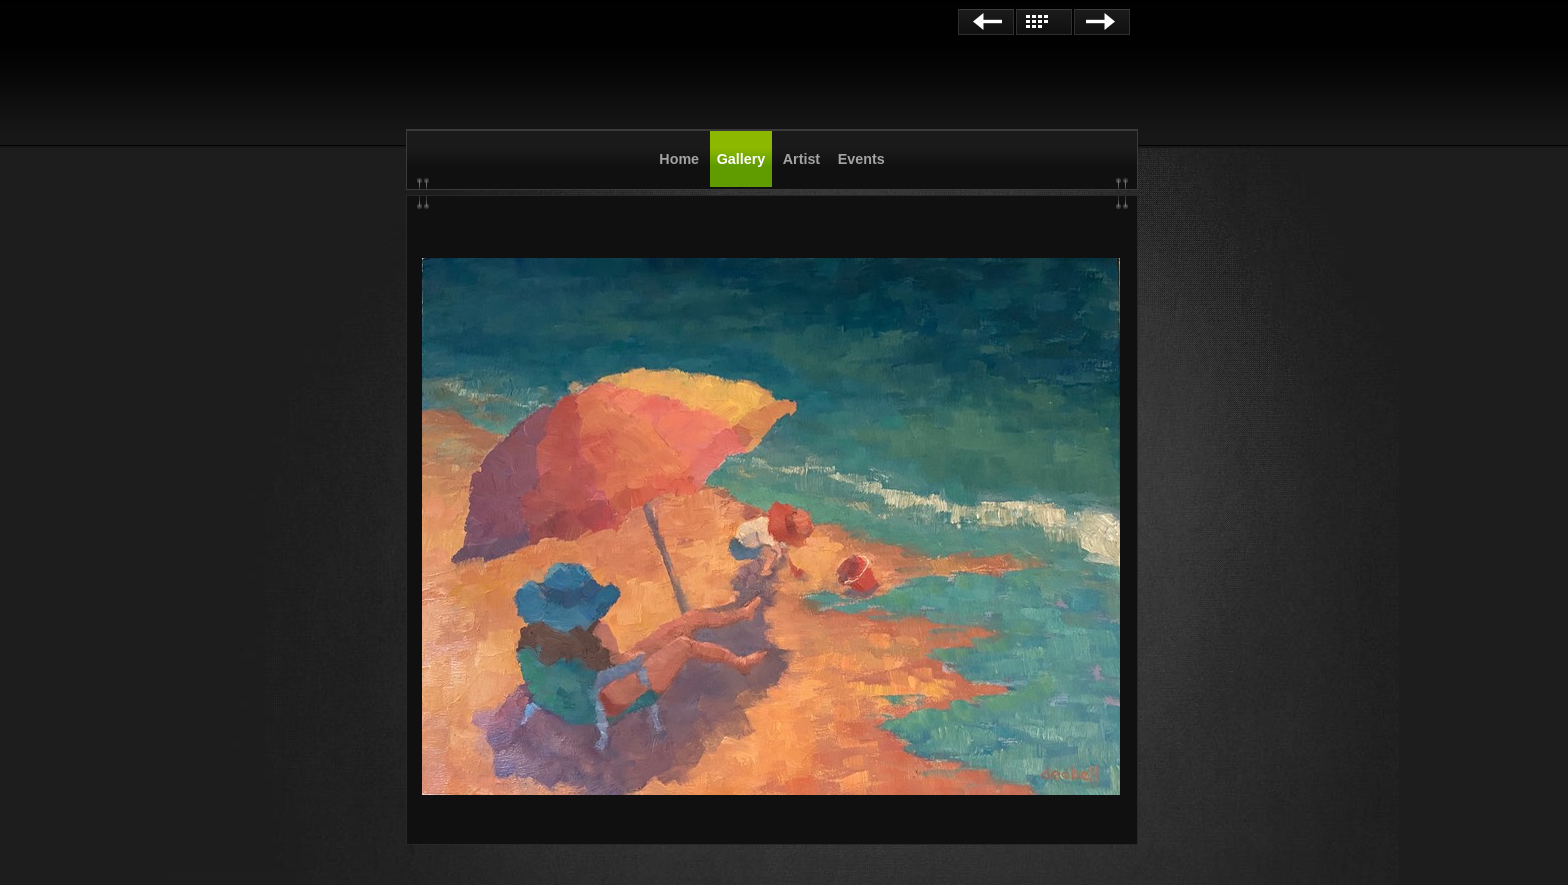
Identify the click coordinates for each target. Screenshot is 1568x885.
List (1044, 22)
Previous (986, 22)
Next (1102, 22)
